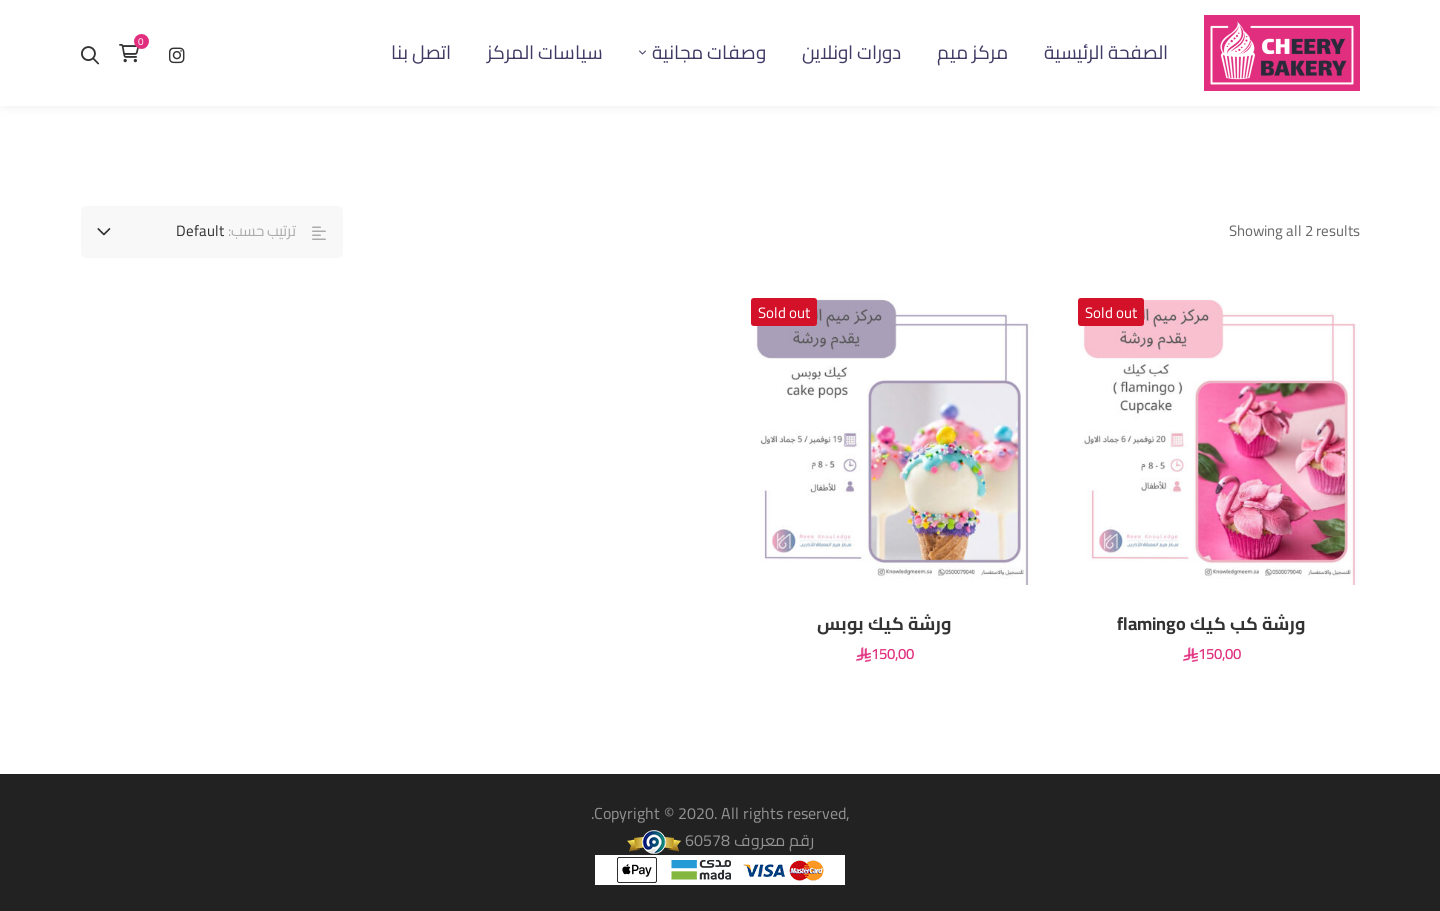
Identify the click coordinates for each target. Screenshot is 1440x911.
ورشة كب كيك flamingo (1211, 624)
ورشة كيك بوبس (884, 624)
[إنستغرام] (177, 52)
